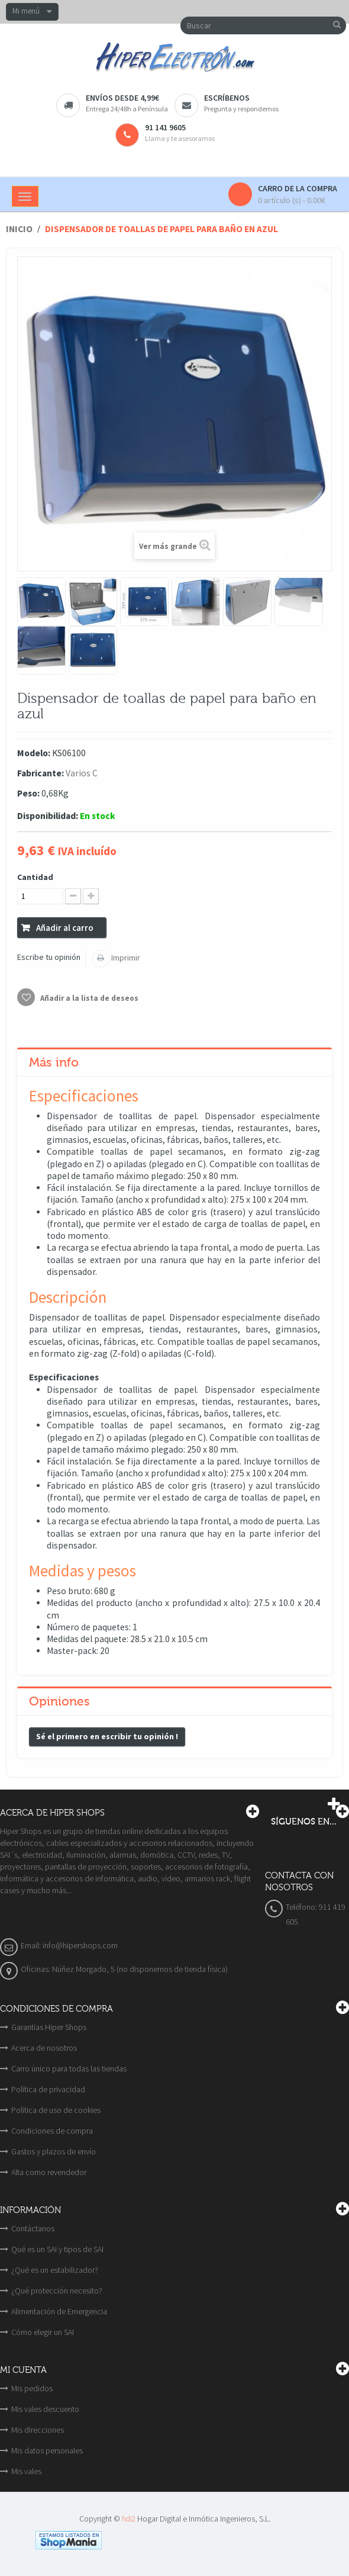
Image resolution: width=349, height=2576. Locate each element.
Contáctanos (32, 2228)
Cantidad (35, 877)
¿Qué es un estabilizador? (54, 2270)
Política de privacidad (48, 2089)
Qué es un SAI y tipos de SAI (57, 2249)
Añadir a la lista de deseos (88, 998)
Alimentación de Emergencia (59, 2311)
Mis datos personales (47, 2450)
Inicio (19, 229)
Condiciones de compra (52, 2130)
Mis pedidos (32, 2388)
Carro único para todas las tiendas (69, 2068)
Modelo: (33, 753)
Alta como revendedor (48, 2172)
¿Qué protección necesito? (56, 2290)
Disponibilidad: (47, 815)
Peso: (28, 793)
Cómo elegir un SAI (42, 2332)
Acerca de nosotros (44, 2047)
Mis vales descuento (45, 2409)
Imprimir (124, 957)
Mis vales (26, 2471)
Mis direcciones (37, 2429)
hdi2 (128, 2519)
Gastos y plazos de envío (53, 2151)
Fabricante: (40, 773)
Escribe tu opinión (48, 957)
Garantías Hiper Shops (48, 2027)
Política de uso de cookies (56, 2110)
